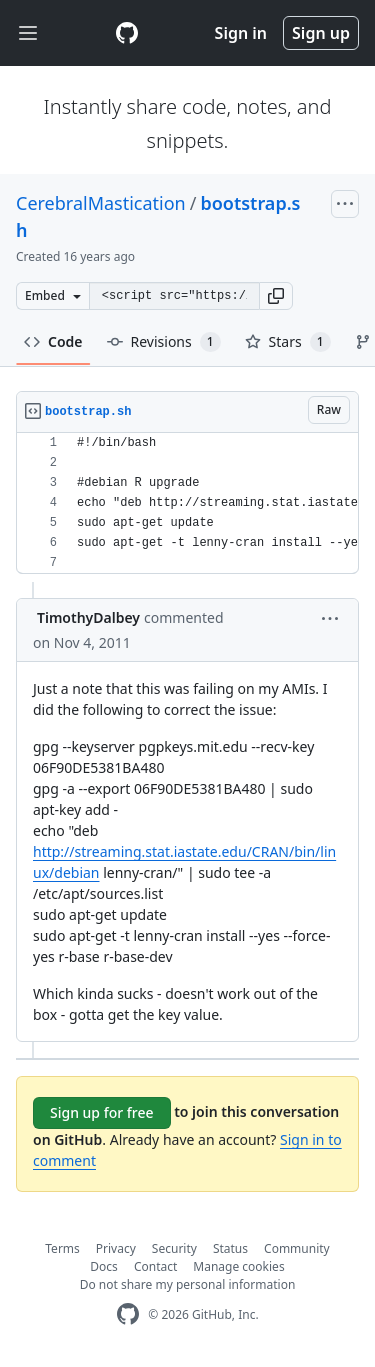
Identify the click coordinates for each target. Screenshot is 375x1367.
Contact (155, 1266)
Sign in (241, 33)
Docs (104, 1266)
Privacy (116, 1248)
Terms (62, 1248)
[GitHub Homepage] (128, 1314)
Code (53, 341)
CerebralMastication (101, 203)
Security (174, 1248)
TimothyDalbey (88, 617)
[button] (276, 296)
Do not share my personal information (188, 1284)
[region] (187, 503)
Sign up (321, 33)
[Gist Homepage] (127, 33)
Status (230, 1248)
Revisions (164, 342)
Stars (288, 342)
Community (297, 1248)
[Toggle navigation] (28, 33)
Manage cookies (238, 1266)
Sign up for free (102, 1112)
